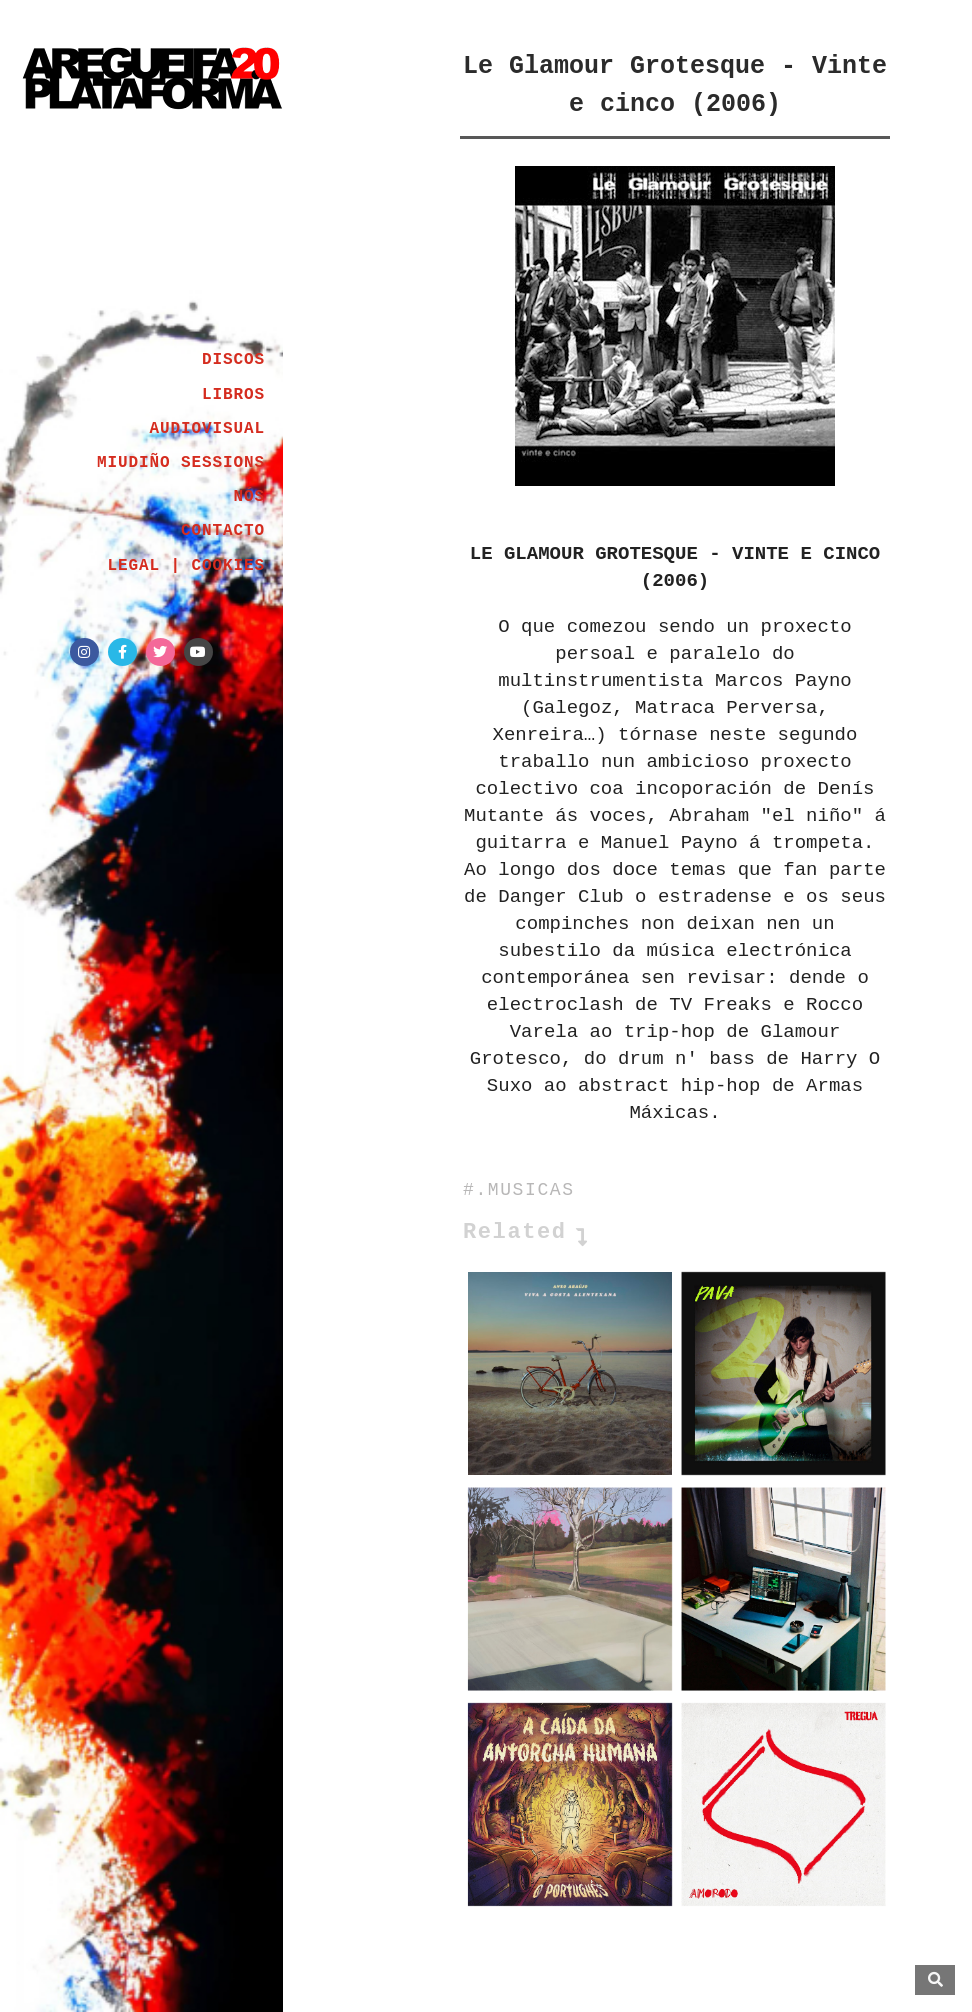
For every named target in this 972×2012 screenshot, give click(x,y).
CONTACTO (223, 531)
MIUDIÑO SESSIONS (181, 463)
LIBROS (233, 395)
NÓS (249, 497)
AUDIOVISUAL (207, 429)
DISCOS (233, 360)
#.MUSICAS (519, 1190)
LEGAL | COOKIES (186, 566)
